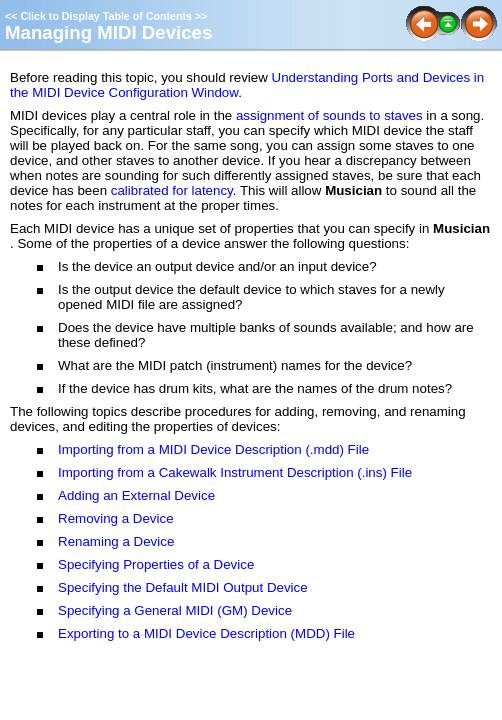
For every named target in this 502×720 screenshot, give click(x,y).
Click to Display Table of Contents (106, 16)
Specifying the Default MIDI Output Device (183, 587)
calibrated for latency (172, 190)
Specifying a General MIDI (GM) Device (175, 610)
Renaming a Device (116, 541)
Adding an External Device (136, 495)
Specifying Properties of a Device (156, 564)
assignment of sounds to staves (329, 115)
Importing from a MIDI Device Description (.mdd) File (213, 449)
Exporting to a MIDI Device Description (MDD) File (206, 633)
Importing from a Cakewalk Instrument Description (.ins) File (235, 472)
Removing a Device (116, 518)
